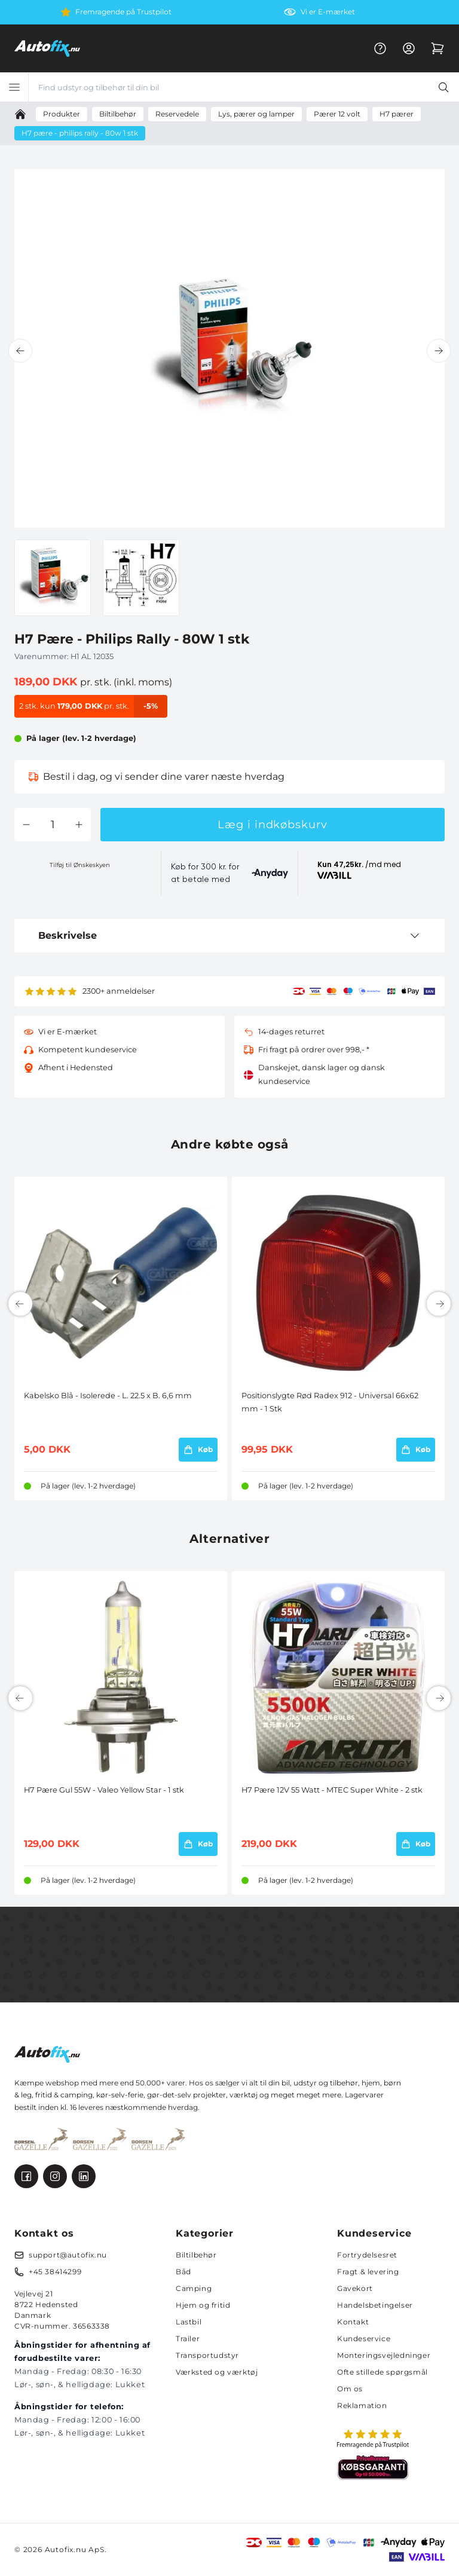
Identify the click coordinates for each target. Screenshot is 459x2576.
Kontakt (353, 2321)
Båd (183, 2271)
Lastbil (188, 2321)
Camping (194, 2288)
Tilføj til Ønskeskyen (80, 865)
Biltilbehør (196, 2254)
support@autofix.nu (68, 2254)
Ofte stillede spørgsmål (382, 2371)
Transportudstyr (207, 2355)
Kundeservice (363, 2338)
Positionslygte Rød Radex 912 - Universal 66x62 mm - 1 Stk (329, 1402)
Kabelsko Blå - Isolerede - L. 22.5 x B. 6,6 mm (108, 1395)
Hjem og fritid (203, 2305)
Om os (350, 2388)
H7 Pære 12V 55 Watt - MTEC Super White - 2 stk (332, 1789)
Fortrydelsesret (367, 2254)
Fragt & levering (368, 2271)
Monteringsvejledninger (383, 2355)
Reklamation (362, 2405)
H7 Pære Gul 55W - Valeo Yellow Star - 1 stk (104, 1789)
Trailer (188, 2338)
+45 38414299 (55, 2271)
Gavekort (355, 2288)
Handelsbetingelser (375, 2305)
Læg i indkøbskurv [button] (272, 824)
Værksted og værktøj (217, 2371)
